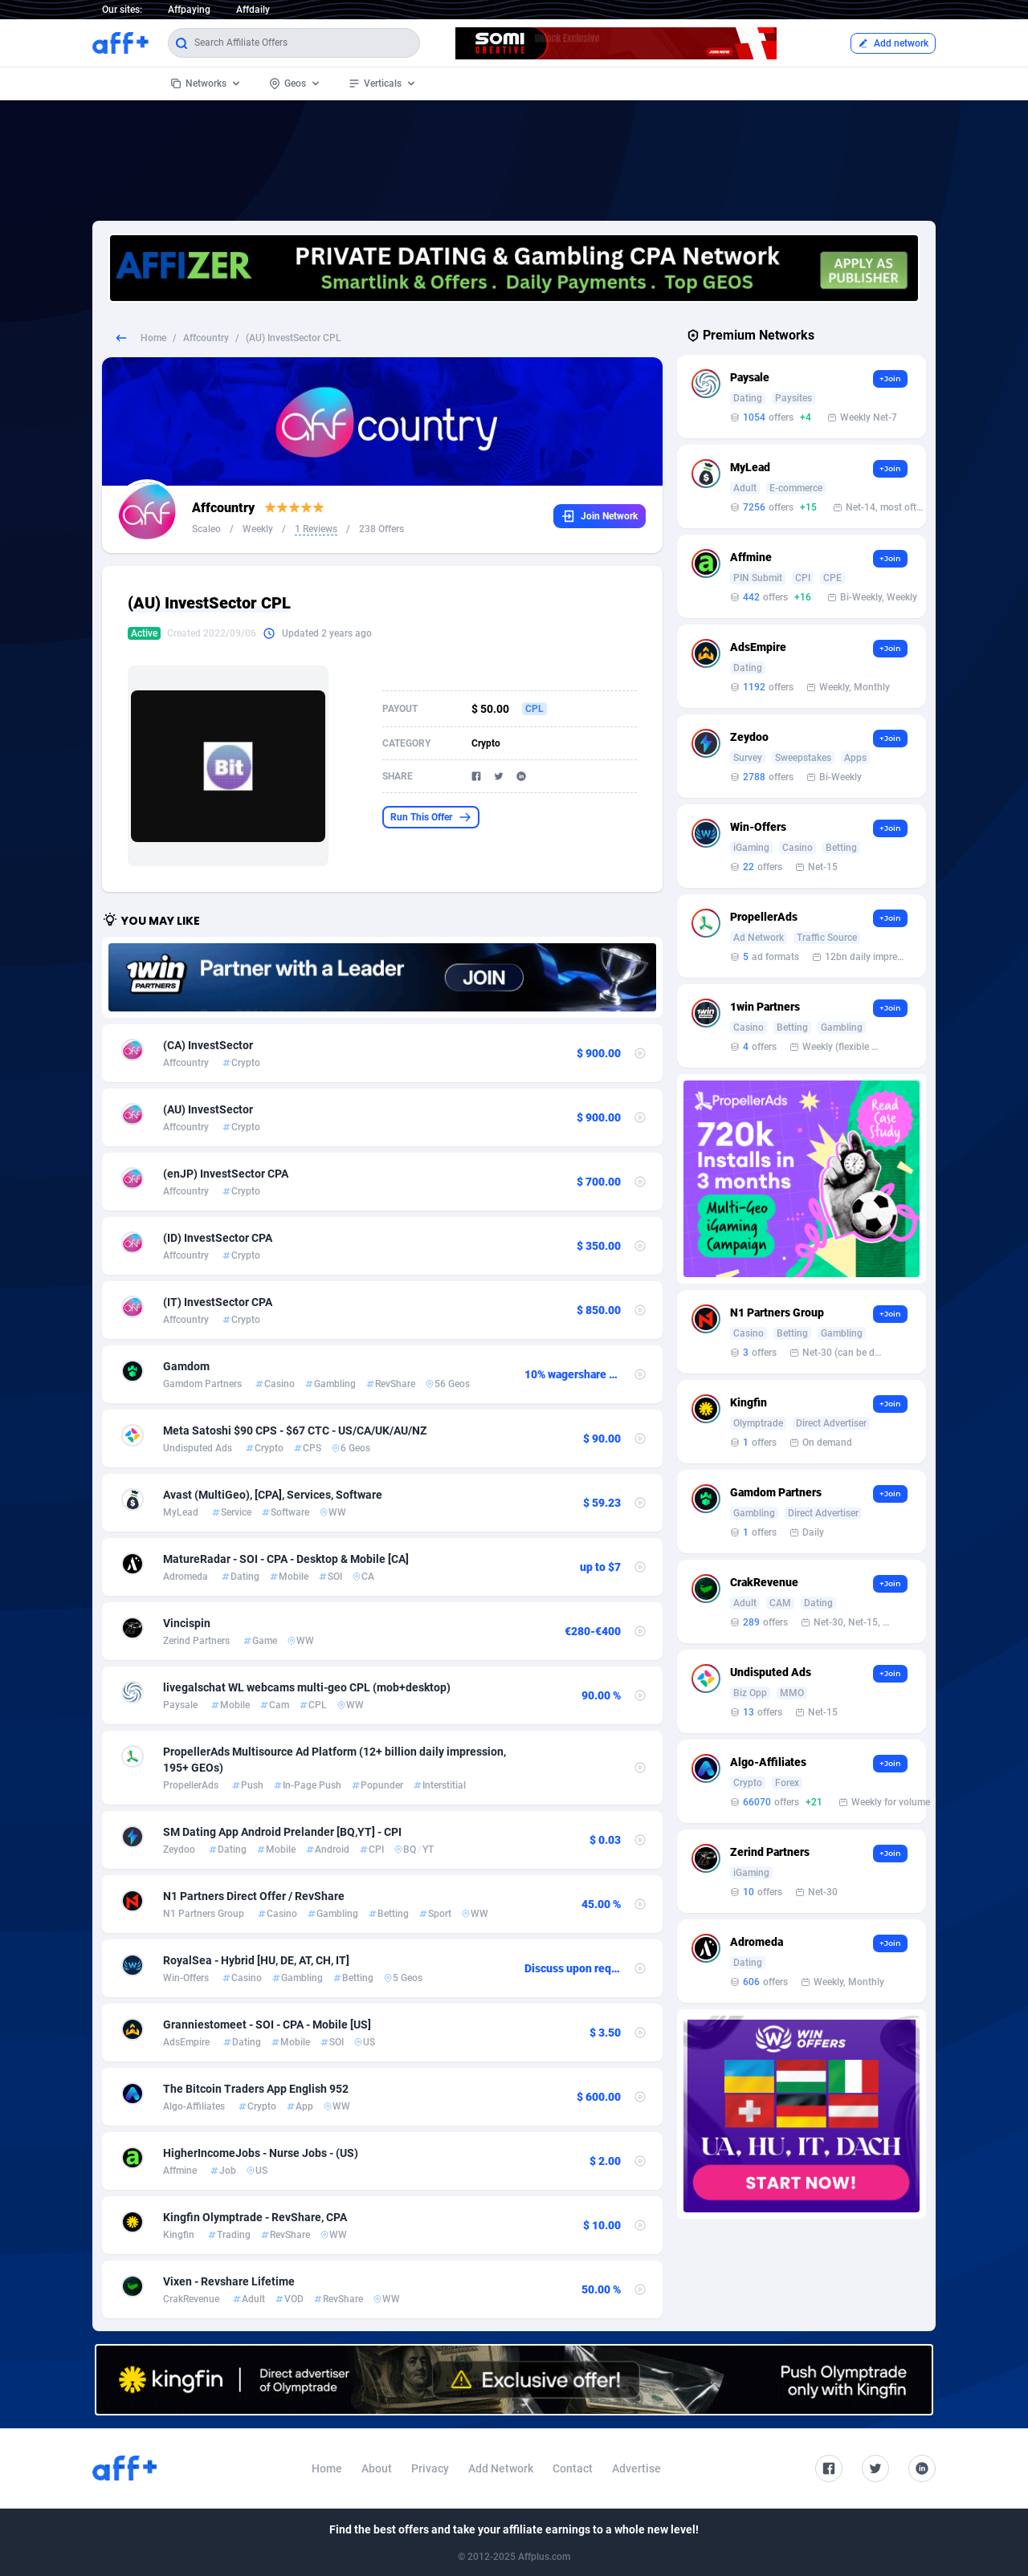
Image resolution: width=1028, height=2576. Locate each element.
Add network (893, 43)
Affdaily (253, 9)
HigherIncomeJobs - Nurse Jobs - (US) (260, 2153)
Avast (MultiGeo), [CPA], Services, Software (272, 1494)
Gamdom (186, 1366)
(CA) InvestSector (208, 1045)
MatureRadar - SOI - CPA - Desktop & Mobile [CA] (286, 1559)
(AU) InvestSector (208, 1109)
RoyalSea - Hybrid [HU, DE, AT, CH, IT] (256, 1960)
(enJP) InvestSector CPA (225, 1173)
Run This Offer (430, 817)
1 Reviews (316, 529)
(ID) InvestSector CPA (217, 1237)
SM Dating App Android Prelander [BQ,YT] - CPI (282, 1831)
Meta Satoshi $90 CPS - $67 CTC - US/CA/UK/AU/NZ (294, 1430)
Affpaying (189, 9)
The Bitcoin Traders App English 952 (256, 2088)
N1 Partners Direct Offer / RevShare (254, 1896)
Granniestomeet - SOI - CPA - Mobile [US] (267, 2024)
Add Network (500, 2468)
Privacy (430, 2468)
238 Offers (381, 529)
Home (153, 338)
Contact (573, 2468)
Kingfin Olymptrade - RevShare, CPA (255, 2217)
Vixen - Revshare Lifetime (229, 2281)
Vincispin (186, 1623)
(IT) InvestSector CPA (217, 1302)
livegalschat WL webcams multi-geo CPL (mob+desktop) (307, 1687)
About (376, 2468)
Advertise (636, 2468)
